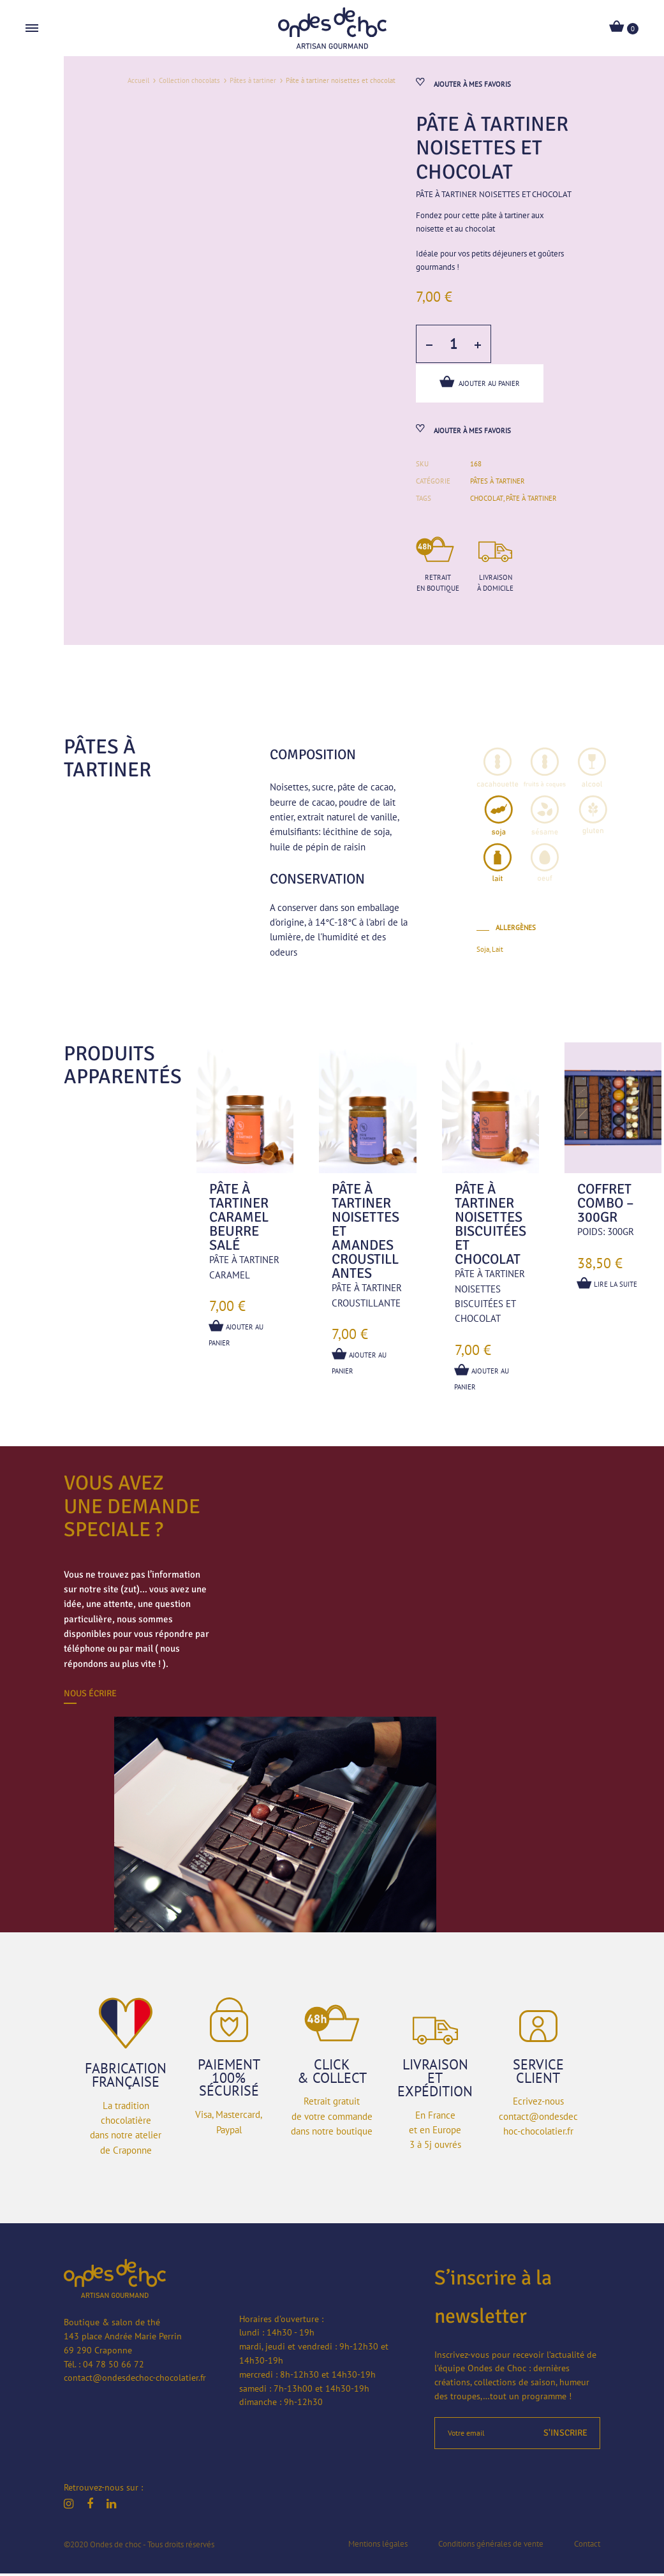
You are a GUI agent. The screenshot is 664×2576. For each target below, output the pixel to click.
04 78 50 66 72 (113, 2366)
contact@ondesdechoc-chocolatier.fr (135, 2381)
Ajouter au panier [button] (236, 1334)
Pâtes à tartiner (253, 80)
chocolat (486, 501)
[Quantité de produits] (453, 345)
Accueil (138, 80)
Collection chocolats (189, 80)
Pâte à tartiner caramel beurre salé (239, 1220)
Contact (587, 2546)
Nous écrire (90, 1696)
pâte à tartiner (530, 501)
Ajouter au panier (479, 383)
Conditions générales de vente (490, 2546)
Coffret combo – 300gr (605, 1206)
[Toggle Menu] (32, 29)
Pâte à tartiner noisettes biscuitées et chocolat (490, 1227)
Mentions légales (378, 2546)
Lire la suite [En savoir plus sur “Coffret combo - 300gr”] (607, 1286)
